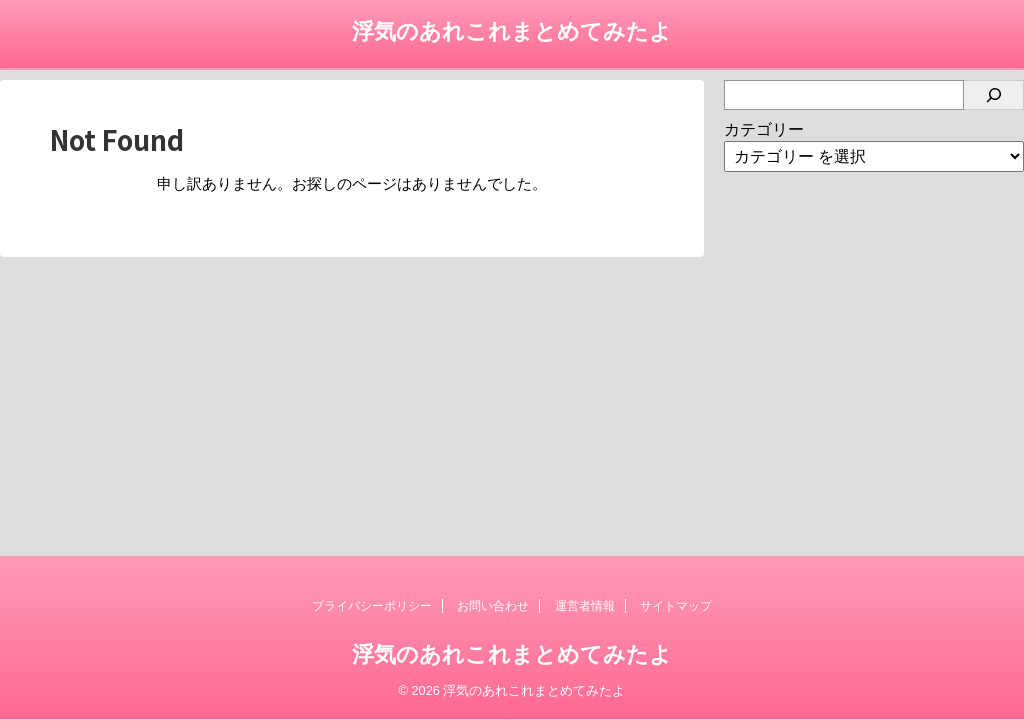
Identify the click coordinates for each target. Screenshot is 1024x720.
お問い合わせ (493, 606)
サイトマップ (676, 606)
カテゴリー (764, 129)
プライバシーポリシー (372, 606)
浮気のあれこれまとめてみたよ (512, 31)
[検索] (994, 95)
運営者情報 (585, 606)
